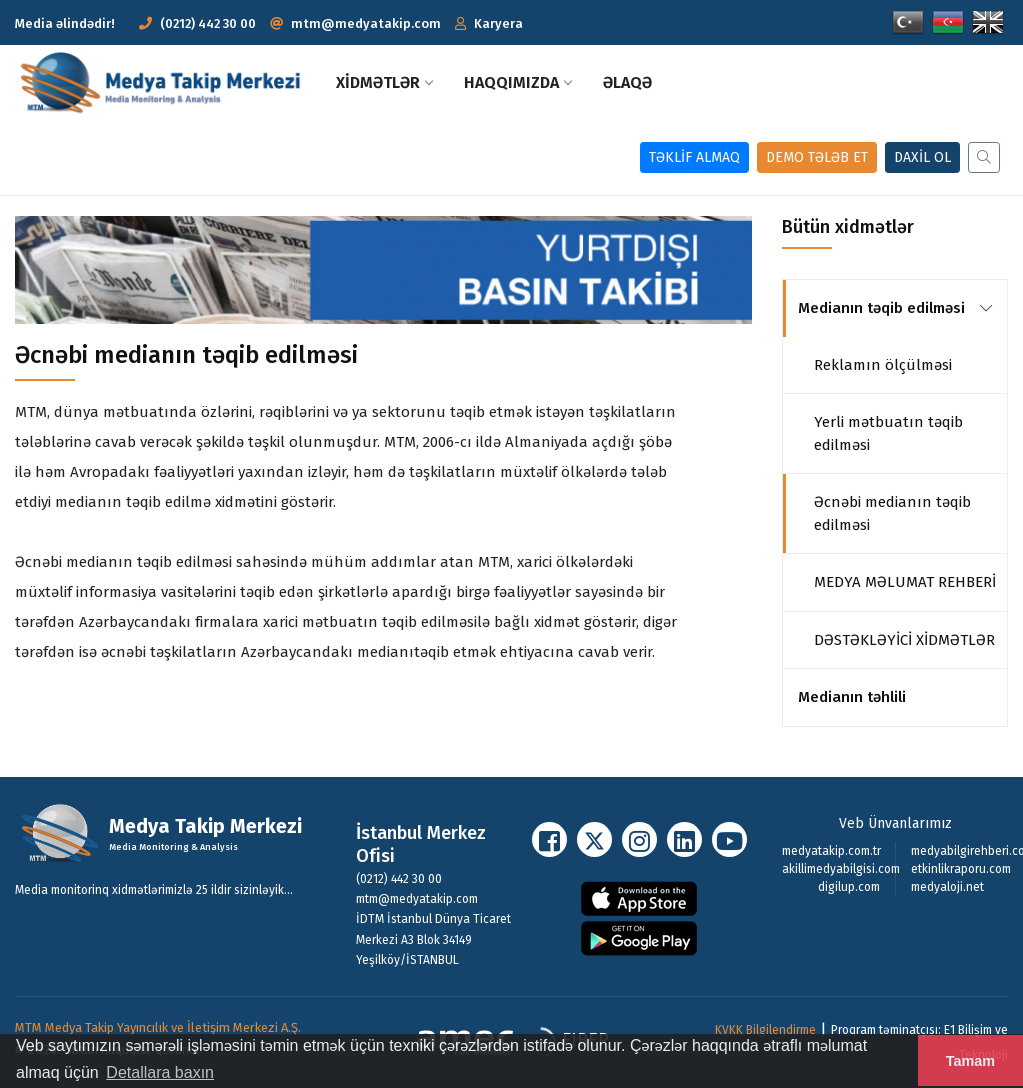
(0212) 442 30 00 (197, 23)
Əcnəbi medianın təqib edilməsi (892, 513)
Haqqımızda (517, 82)
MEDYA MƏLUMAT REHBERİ (905, 582)
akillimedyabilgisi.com (841, 869)
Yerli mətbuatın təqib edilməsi (888, 433)
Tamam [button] (970, 1061)
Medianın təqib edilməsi (881, 308)
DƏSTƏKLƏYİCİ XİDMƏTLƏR (904, 640)
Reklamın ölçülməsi (883, 365)
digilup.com (849, 887)
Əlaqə (627, 82)
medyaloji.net (947, 887)
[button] (489, 23)
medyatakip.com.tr (831, 851)
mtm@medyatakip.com (366, 23)
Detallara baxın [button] (160, 1072)
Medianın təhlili (852, 697)
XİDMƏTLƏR (384, 82)
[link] (986, 308)
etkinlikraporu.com (961, 869)
